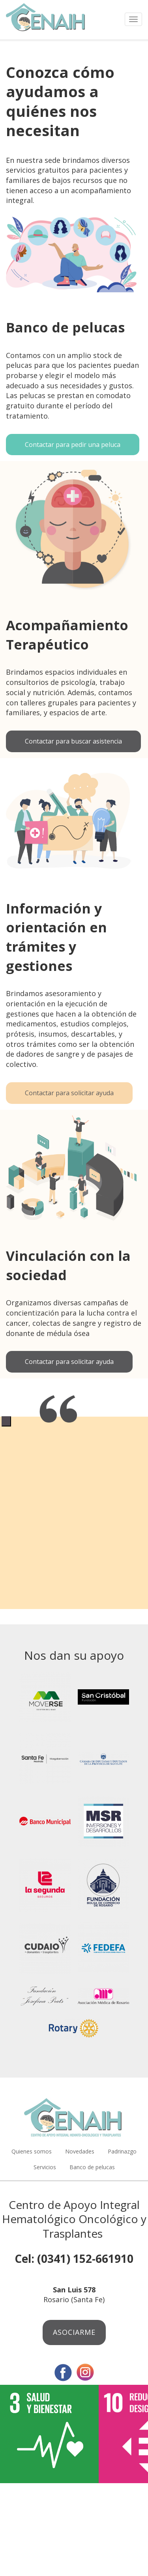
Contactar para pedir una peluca (72, 444)
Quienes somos (31, 2151)
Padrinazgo (122, 2151)
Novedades (79, 2151)
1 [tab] (6, 1421)
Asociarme (74, 2332)
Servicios (45, 2167)
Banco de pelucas (92, 2167)
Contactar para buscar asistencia (73, 741)
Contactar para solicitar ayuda (69, 1093)
